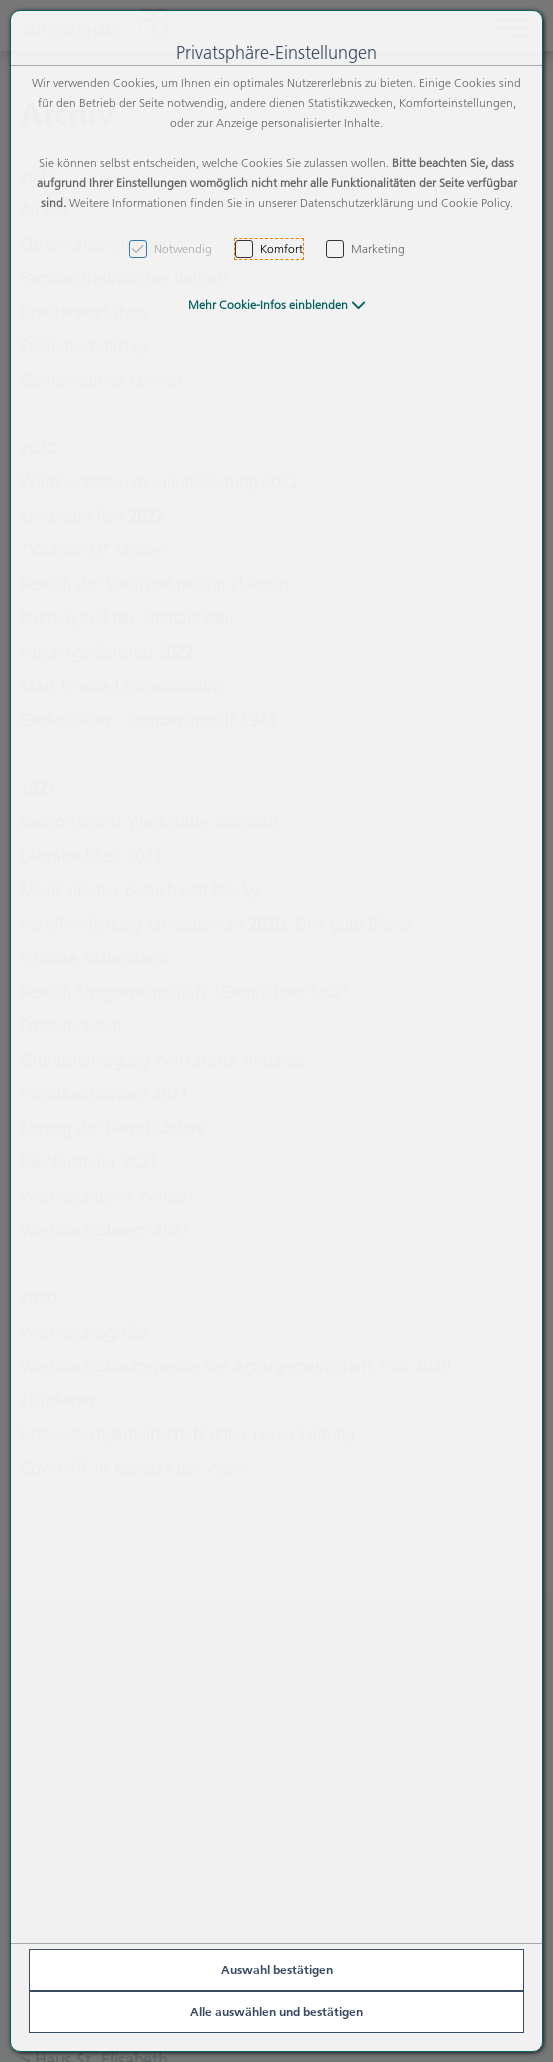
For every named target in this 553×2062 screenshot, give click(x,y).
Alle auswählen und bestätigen (276, 2011)
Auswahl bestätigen (277, 1969)
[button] (277, 304)
